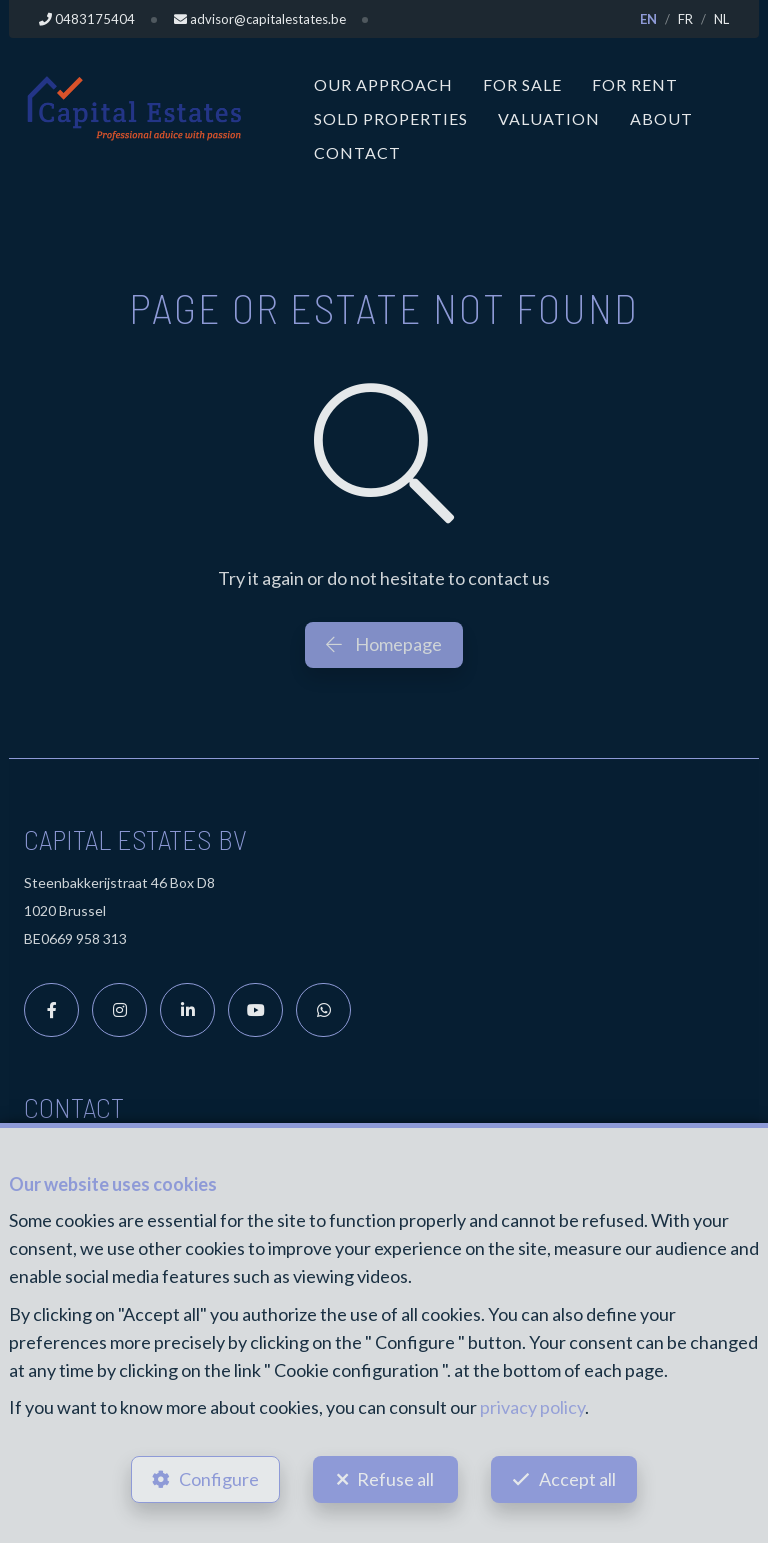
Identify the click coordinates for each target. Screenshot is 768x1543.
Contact (357, 152)
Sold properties (391, 118)
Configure (219, 1479)
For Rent (635, 84)
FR (685, 19)
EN (648, 19)
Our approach (383, 84)
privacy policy (532, 1407)
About (661, 118)
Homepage (384, 644)
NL (721, 19)
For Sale (522, 84)
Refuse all (395, 1479)
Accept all (577, 1479)
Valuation (549, 118)
